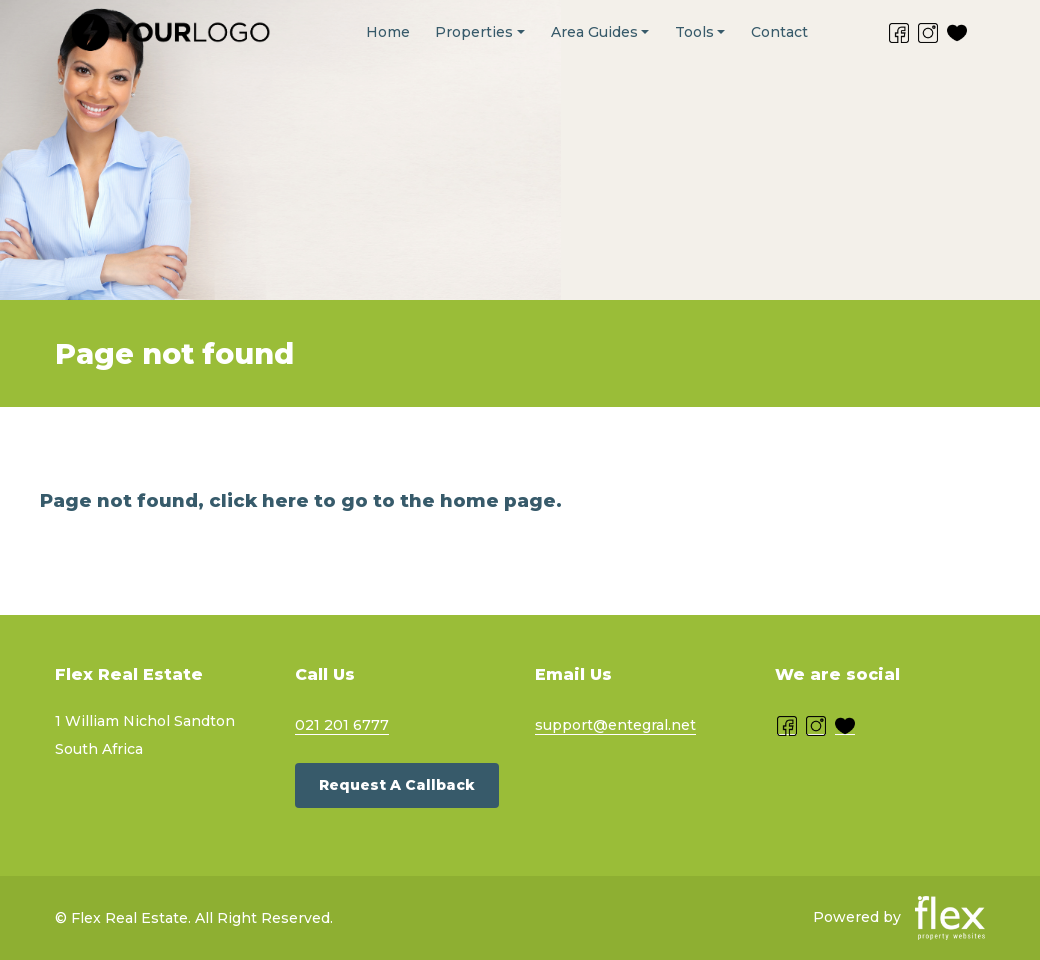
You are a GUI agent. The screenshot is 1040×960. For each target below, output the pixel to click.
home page (498, 500)
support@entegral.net (615, 725)
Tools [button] (694, 32)
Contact (779, 32)
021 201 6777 (342, 725)
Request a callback (397, 785)
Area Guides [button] (594, 32)
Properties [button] (474, 32)
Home (388, 32)
